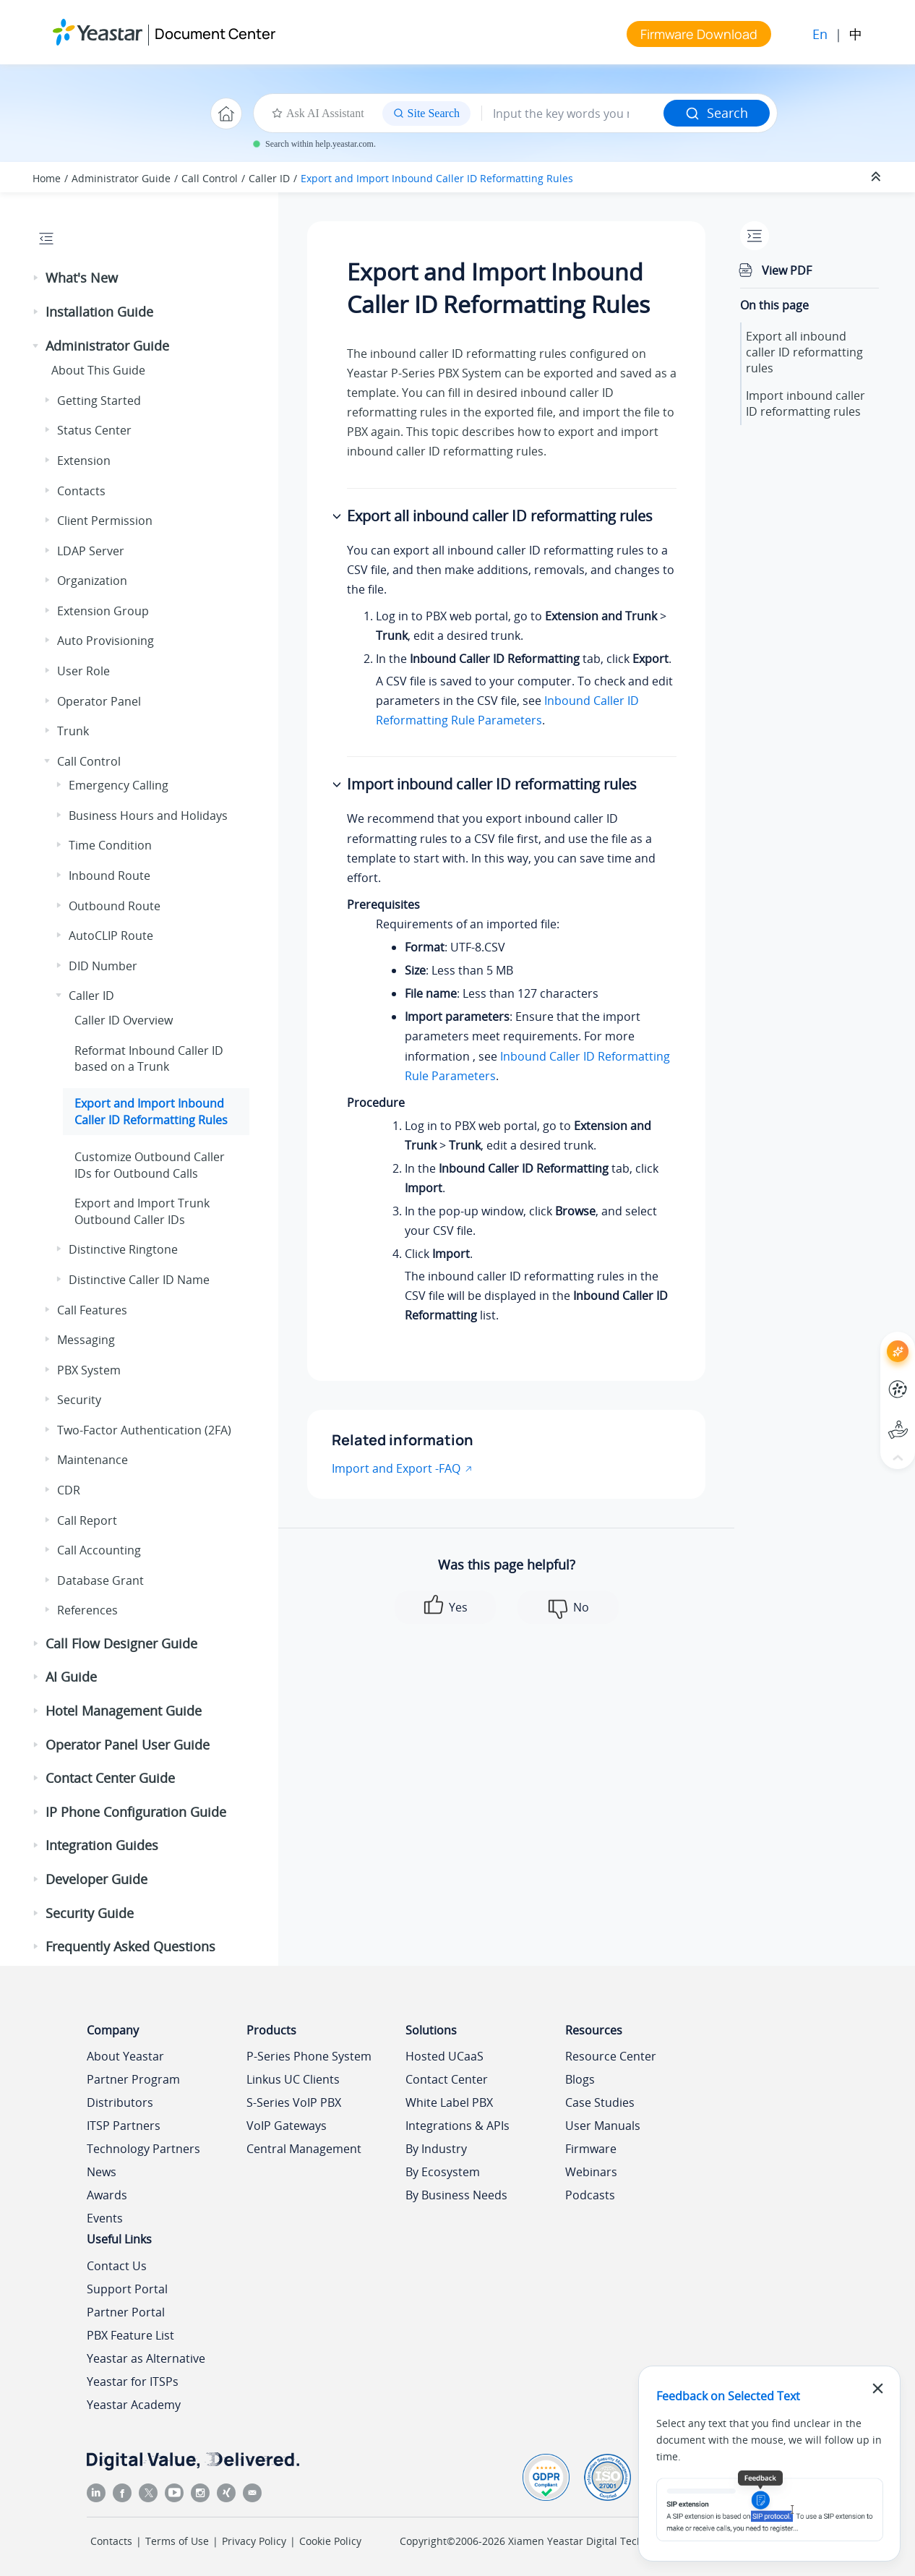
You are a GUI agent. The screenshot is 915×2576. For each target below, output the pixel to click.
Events (105, 2218)
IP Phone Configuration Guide (136, 1811)
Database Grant (100, 1580)
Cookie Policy (330, 2541)
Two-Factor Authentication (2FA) (144, 1430)
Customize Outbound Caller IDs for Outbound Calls (149, 1165)
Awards (107, 2195)
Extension (84, 460)
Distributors (120, 2102)
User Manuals (602, 2126)
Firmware (591, 2149)
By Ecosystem (442, 2172)
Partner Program (133, 2079)
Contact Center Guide (110, 1777)
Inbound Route (109, 875)
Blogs (580, 2079)
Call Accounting (99, 1550)
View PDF (787, 270)
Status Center (94, 430)
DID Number (103, 966)
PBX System (89, 1370)
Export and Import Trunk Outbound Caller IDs (142, 1211)
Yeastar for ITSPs (133, 2381)
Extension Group (103, 611)
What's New (82, 277)
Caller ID (269, 178)
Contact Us (117, 2266)
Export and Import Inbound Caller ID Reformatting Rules (437, 178)
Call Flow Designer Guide (121, 1643)
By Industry (436, 2149)
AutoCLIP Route (111, 935)
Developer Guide (96, 1879)
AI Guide (71, 1676)
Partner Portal (126, 2312)
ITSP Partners (123, 2126)
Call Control (209, 178)
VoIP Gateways (286, 2126)
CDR (68, 1490)
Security (79, 1400)
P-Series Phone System (308, 2056)
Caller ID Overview (123, 1020)
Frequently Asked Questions (130, 1946)
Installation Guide (99, 311)
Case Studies (600, 2102)
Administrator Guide (121, 178)
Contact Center (446, 2079)
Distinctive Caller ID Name (139, 1280)
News (101, 2172)
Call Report (87, 1520)
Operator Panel (99, 701)
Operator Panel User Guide (128, 1744)
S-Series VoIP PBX (293, 2102)
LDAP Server (90, 551)
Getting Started (99, 400)
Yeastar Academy (134, 2405)
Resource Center (610, 2056)
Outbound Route (114, 906)
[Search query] (573, 113)
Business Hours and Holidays (148, 815)
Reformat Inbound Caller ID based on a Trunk (148, 1058)
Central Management (303, 2149)
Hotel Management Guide (124, 1710)
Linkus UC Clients (293, 2079)
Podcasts (590, 2195)
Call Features (92, 1310)
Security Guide (90, 1913)
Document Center (215, 33)
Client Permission (104, 521)
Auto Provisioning (105, 641)
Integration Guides (102, 1845)
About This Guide (98, 370)
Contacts (81, 491)
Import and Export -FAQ (396, 1468)
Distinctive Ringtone (123, 1249)
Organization (92, 581)
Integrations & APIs (457, 2126)
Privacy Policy (254, 2541)
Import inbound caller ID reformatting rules (805, 403)
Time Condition (110, 845)
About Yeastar (125, 2056)
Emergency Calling (118, 785)
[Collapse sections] (877, 177)
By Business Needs (456, 2195)
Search (716, 112)
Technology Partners (143, 2149)
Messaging (86, 1340)
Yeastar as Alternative (146, 2358)
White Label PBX (449, 2102)
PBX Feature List (130, 2335)
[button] (37, 278)
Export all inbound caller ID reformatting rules (804, 352)
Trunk (73, 731)
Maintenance (92, 1460)
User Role (83, 671)
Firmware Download (698, 34)
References (87, 1610)
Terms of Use (177, 2541)
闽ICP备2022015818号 (773, 2541)
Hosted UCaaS (444, 2056)
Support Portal (127, 2289)
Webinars (591, 2172)
